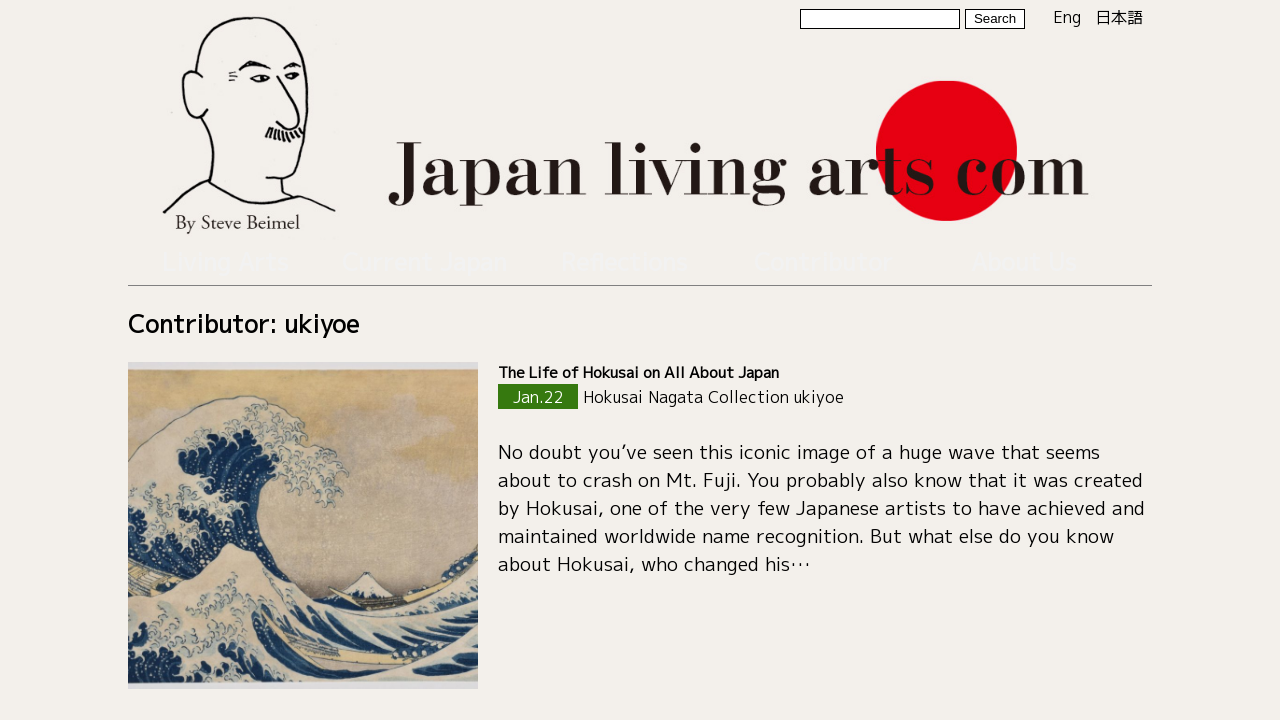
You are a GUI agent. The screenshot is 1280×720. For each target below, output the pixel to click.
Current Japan (425, 256)
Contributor (824, 256)
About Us (1023, 256)
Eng (1067, 17)
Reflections (624, 256)
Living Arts (225, 256)
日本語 (1119, 17)
